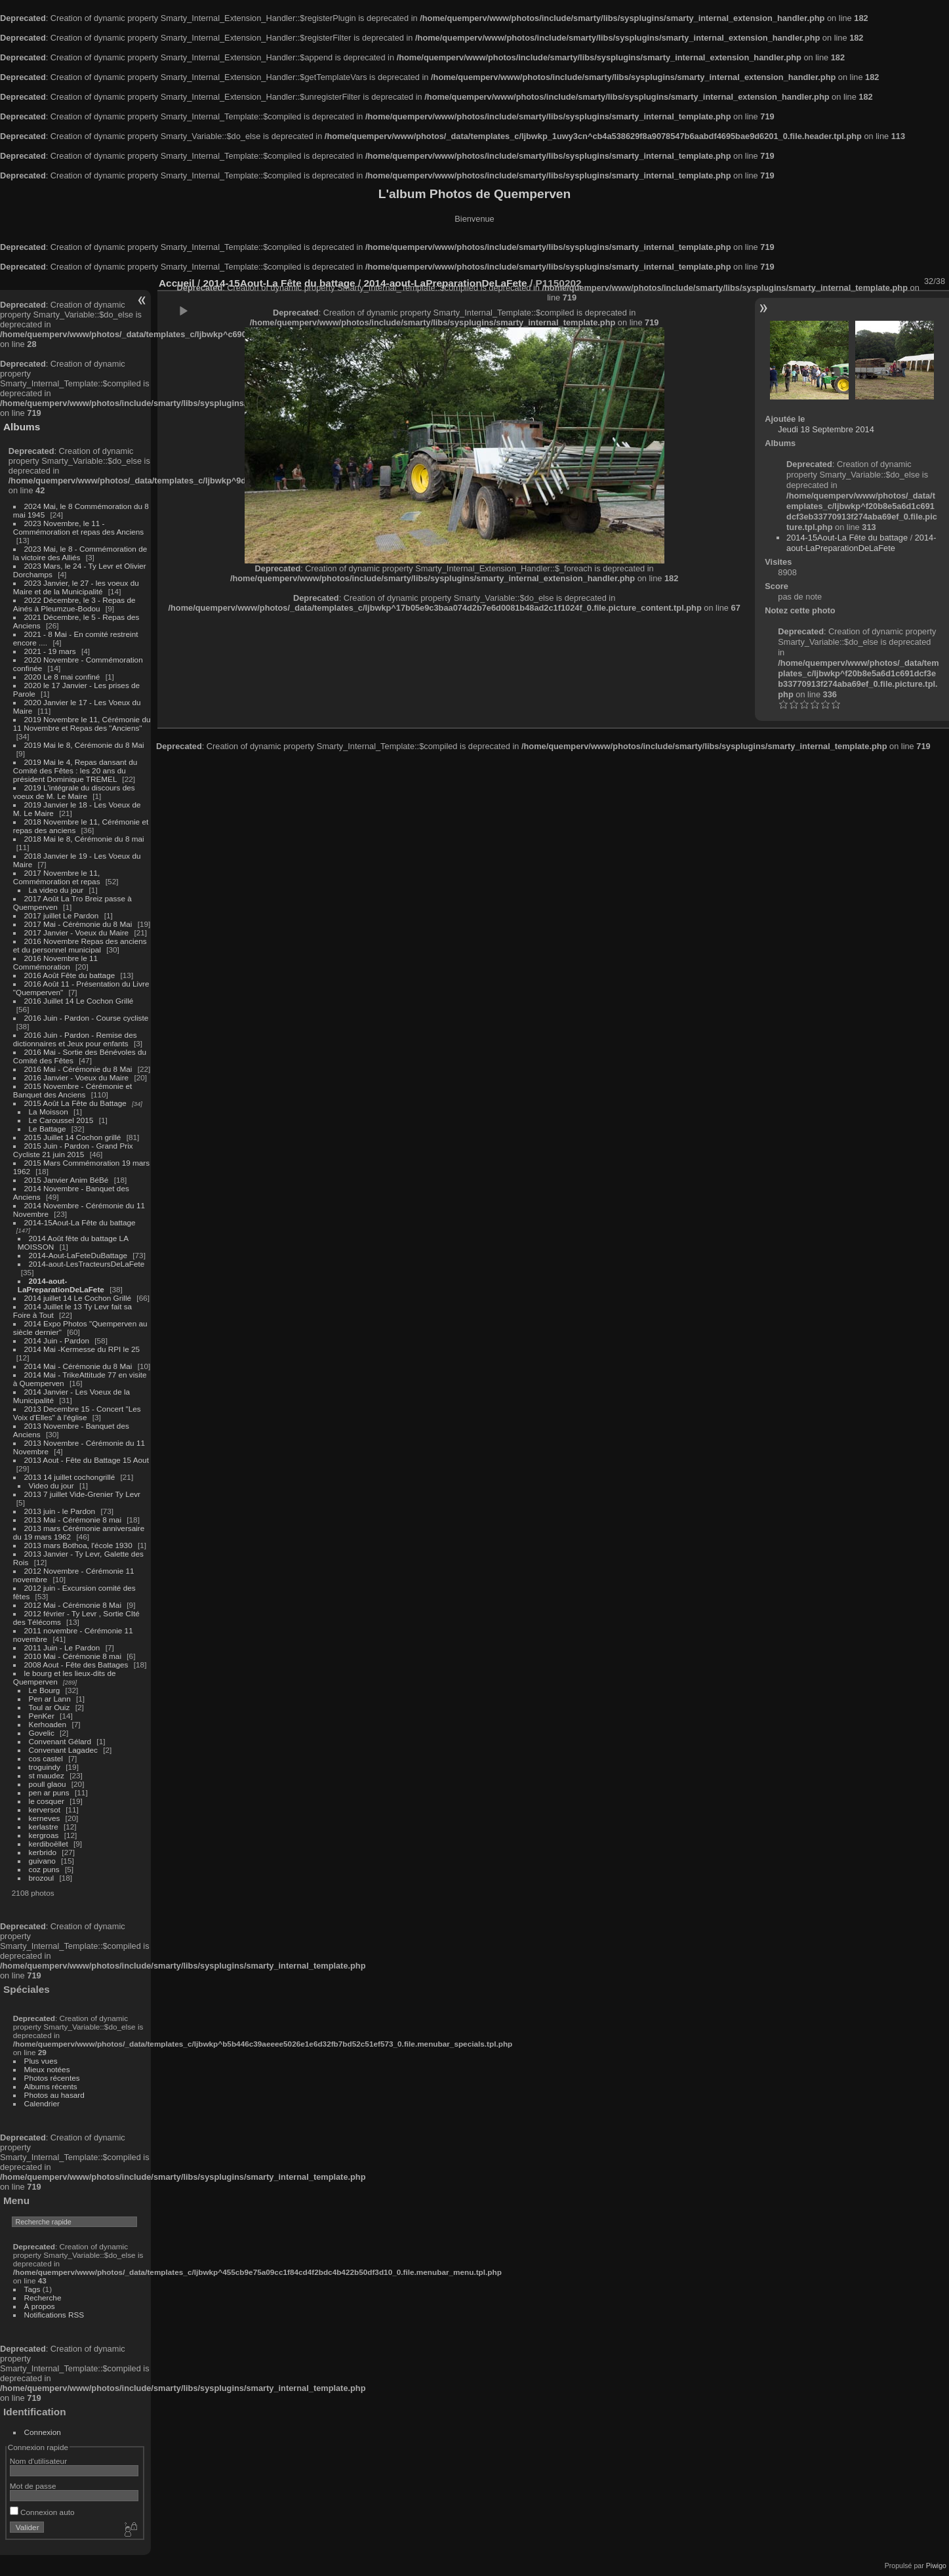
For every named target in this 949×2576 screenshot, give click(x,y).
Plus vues (41, 2060)
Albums (21, 426)
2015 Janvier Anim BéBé (66, 1180)
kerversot (44, 1809)
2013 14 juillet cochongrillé (70, 1477)
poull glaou (47, 1784)
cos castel (46, 1758)
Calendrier (42, 2103)
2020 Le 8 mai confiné (62, 676)
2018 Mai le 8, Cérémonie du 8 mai (84, 838)
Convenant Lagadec (63, 1750)
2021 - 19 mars (50, 651)
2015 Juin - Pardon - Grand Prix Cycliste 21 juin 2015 (73, 1149)
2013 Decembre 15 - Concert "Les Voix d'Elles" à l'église (77, 1412)
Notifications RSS (54, 2314)
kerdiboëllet (48, 1843)
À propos (39, 2306)
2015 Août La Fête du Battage (75, 1103)
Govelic (41, 1732)
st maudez (46, 1775)
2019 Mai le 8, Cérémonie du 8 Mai (84, 745)
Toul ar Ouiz (49, 1707)
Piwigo (936, 2565)
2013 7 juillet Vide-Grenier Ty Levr (82, 1494)
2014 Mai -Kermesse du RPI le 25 (82, 1349)
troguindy (44, 1767)
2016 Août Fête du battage (69, 975)
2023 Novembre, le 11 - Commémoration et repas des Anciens (78, 527)
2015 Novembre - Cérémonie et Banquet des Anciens (72, 1090)
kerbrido (43, 1852)
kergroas (44, 1835)
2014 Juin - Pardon (56, 1340)
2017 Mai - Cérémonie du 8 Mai (78, 924)
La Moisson (48, 1111)
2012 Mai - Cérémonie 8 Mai (72, 1605)
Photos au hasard (54, 2095)
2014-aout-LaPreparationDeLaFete (61, 1285)
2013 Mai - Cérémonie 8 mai (72, 1519)
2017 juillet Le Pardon (61, 915)
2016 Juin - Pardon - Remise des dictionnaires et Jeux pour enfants (75, 1039)
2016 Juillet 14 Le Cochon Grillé (79, 1000)
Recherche (43, 2297)
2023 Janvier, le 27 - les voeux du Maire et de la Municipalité (76, 587)
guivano (42, 1860)
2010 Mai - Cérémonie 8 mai (72, 1656)
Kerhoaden (48, 1724)
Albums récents (50, 2086)
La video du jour (56, 890)
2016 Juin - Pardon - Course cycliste (86, 1017)
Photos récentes (52, 2078)
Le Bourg (44, 1690)
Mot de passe (33, 2486)
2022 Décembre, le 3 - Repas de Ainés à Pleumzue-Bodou (74, 604)
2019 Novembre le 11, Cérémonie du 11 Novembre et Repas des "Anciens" (82, 723)
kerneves (44, 1818)
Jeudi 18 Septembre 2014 (826, 429)
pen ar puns (49, 1792)
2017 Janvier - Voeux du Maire (76, 932)
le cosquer (46, 1801)
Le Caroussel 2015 (61, 1120)
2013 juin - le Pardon (60, 1511)
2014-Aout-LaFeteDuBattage (78, 1255)
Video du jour (51, 1485)
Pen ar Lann (50, 1698)
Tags (32, 2289)
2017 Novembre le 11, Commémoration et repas (56, 877)
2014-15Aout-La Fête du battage (80, 1222)
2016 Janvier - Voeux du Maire (76, 1077)
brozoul (41, 1877)
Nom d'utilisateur (38, 2461)
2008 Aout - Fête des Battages (76, 1664)
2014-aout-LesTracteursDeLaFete (87, 1263)
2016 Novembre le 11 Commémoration (55, 962)
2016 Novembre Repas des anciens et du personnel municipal (80, 945)
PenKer (41, 1715)
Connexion (42, 2432)
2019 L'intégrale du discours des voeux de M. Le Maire (74, 791)
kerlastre (43, 1826)
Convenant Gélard (60, 1741)
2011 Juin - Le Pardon (62, 1647)
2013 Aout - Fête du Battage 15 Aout (86, 1460)
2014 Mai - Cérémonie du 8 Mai (78, 1366)
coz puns (44, 1869)
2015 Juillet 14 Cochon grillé (72, 1137)
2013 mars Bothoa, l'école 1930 (78, 1545)
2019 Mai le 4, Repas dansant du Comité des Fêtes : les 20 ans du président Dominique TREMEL (75, 770)
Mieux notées (47, 2069)
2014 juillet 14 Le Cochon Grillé (78, 1298)
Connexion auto (42, 2512)
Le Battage (47, 1128)
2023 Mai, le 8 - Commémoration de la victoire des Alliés (80, 553)
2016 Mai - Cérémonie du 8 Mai (78, 1069)
